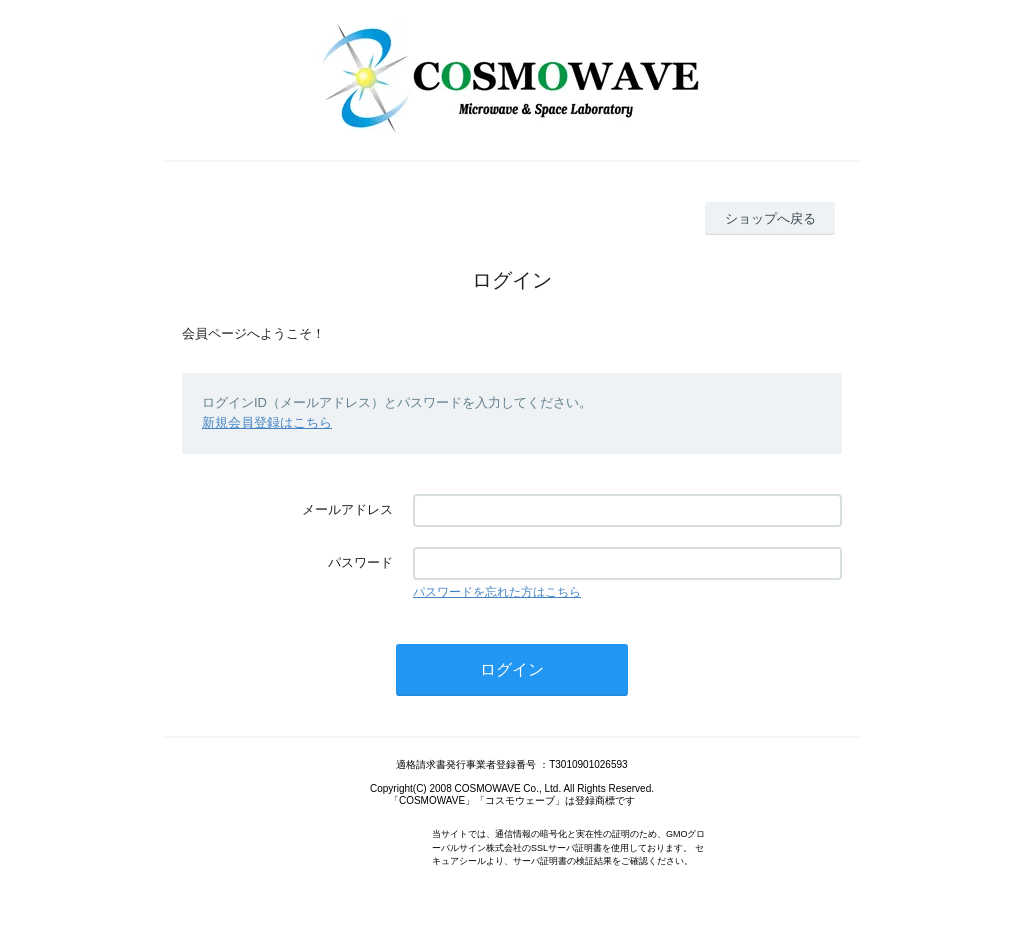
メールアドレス (347, 509)
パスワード (360, 562)
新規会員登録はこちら (267, 422)
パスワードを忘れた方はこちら (497, 592)
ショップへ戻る (770, 218)
